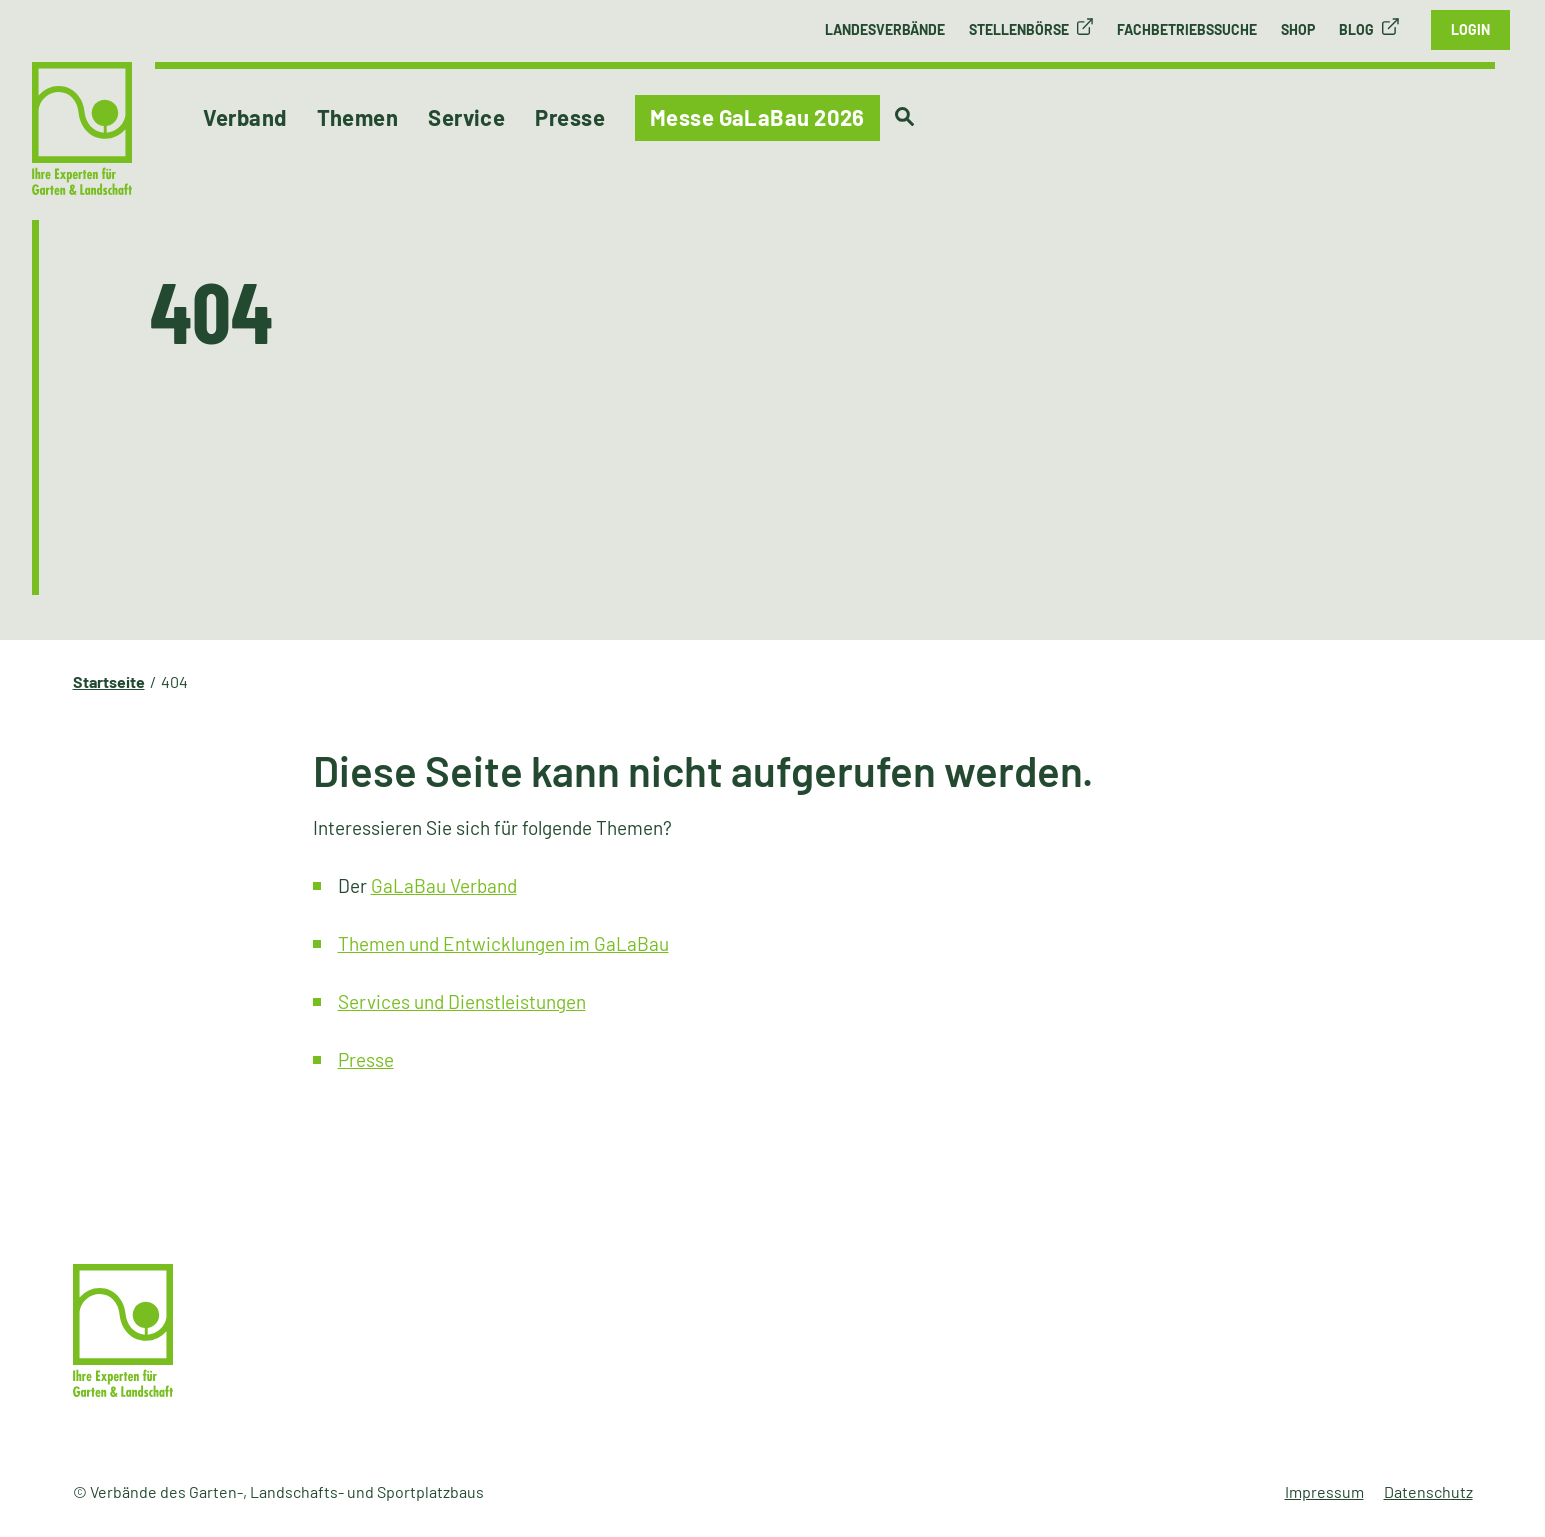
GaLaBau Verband (444, 885)
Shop (1298, 29)
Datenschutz (1428, 1491)
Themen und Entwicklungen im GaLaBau (503, 943)
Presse (366, 1059)
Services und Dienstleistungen (462, 1001)
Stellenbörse (1019, 29)
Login (1470, 29)
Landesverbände (885, 29)
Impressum (1324, 1491)
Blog (1356, 29)
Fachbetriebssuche (1187, 29)
